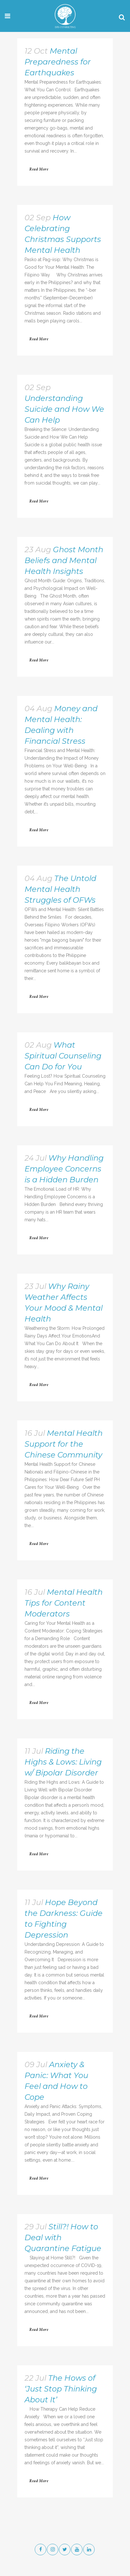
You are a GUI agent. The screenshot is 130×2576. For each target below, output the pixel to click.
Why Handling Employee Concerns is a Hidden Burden (64, 1168)
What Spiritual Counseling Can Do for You (63, 1055)
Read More (38, 169)
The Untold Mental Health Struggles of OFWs (60, 889)
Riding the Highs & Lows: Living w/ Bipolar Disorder (63, 1761)
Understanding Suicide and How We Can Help (64, 409)
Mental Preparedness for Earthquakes (58, 61)
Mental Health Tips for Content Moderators (64, 1602)
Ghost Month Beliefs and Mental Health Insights (64, 560)
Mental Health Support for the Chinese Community (64, 1443)
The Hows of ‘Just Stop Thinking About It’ (61, 2388)
